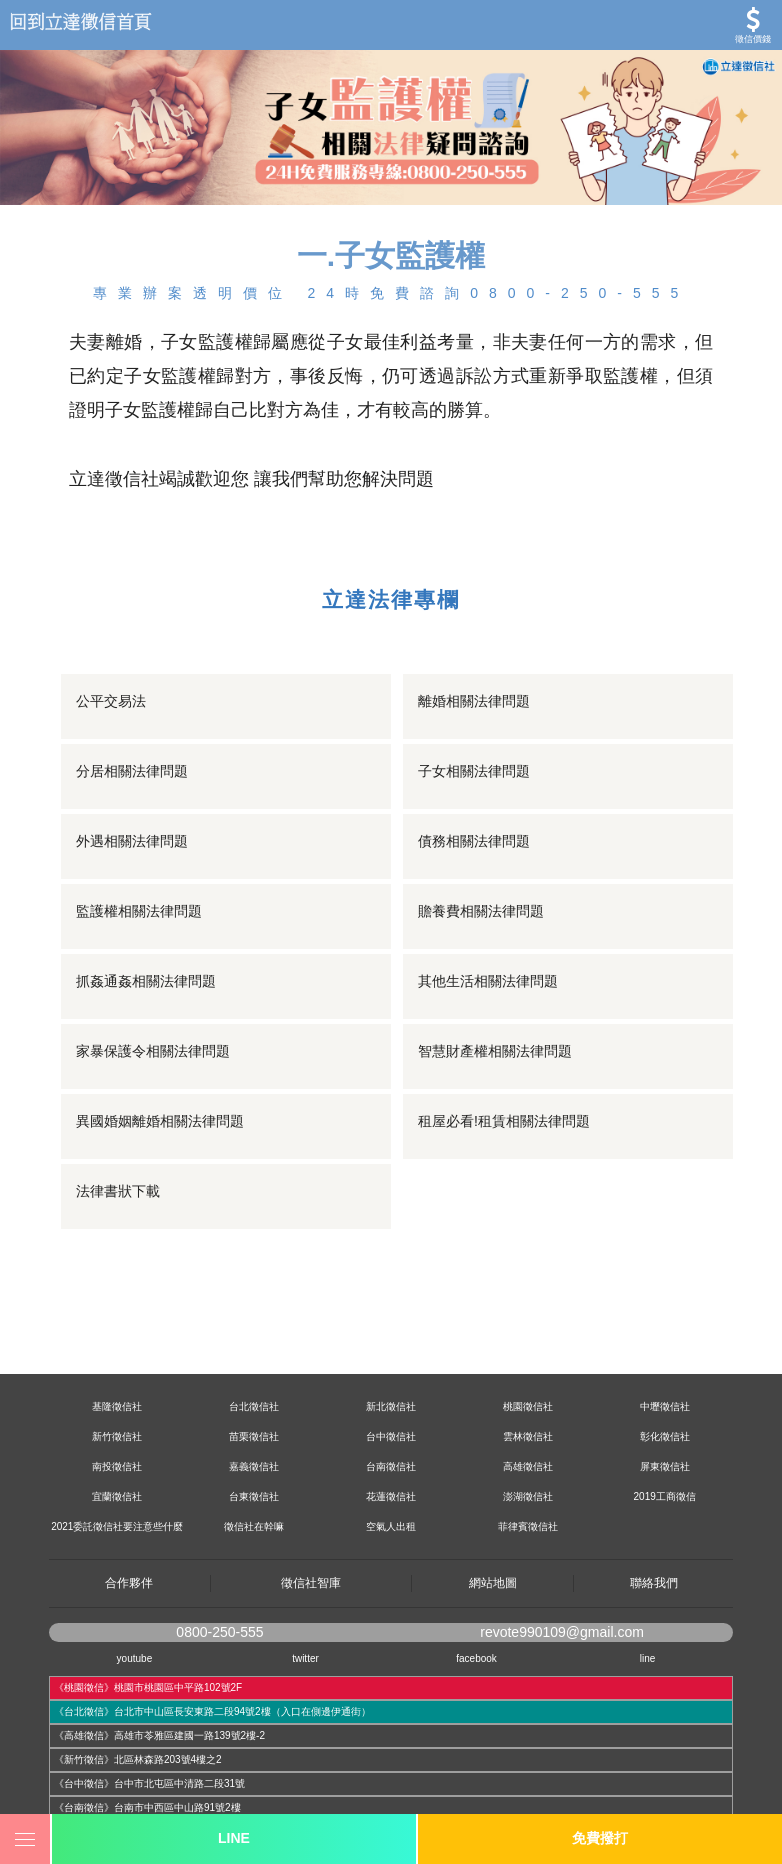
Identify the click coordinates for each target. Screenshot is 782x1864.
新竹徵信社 (117, 1436)
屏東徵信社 (665, 1466)
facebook (476, 1658)
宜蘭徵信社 (117, 1496)
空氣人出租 (391, 1526)
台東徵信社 (254, 1496)
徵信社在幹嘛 (254, 1526)
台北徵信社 (254, 1406)
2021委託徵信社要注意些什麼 (117, 1526)
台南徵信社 (391, 1466)
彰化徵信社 (665, 1436)
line (648, 1658)
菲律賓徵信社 (528, 1526)
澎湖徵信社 (528, 1496)
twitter (305, 1658)
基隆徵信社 (117, 1406)
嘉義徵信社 (254, 1466)
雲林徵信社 (528, 1436)
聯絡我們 (654, 1583)
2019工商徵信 (665, 1496)
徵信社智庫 (311, 1583)
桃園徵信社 (528, 1406)
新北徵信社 (391, 1406)
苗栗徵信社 (254, 1436)
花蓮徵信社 (391, 1496)
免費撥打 (600, 1838)
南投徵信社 (117, 1466)
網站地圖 (493, 1583)
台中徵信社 (391, 1436)
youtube (135, 1658)
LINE (234, 1838)
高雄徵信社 (528, 1466)
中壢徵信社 (665, 1406)
